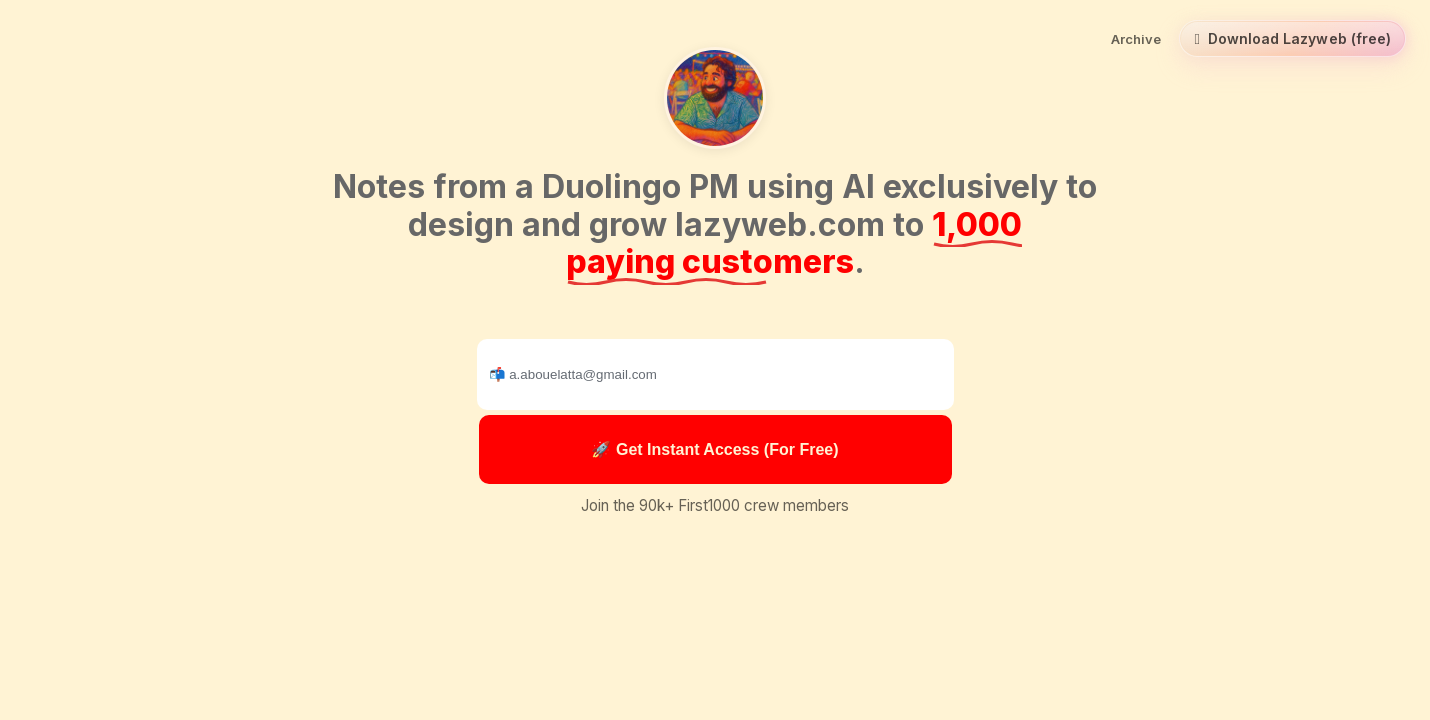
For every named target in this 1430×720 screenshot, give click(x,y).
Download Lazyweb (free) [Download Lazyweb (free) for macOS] (1292, 38)
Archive (1136, 39)
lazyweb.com (780, 224)
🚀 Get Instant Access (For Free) (714, 449)
